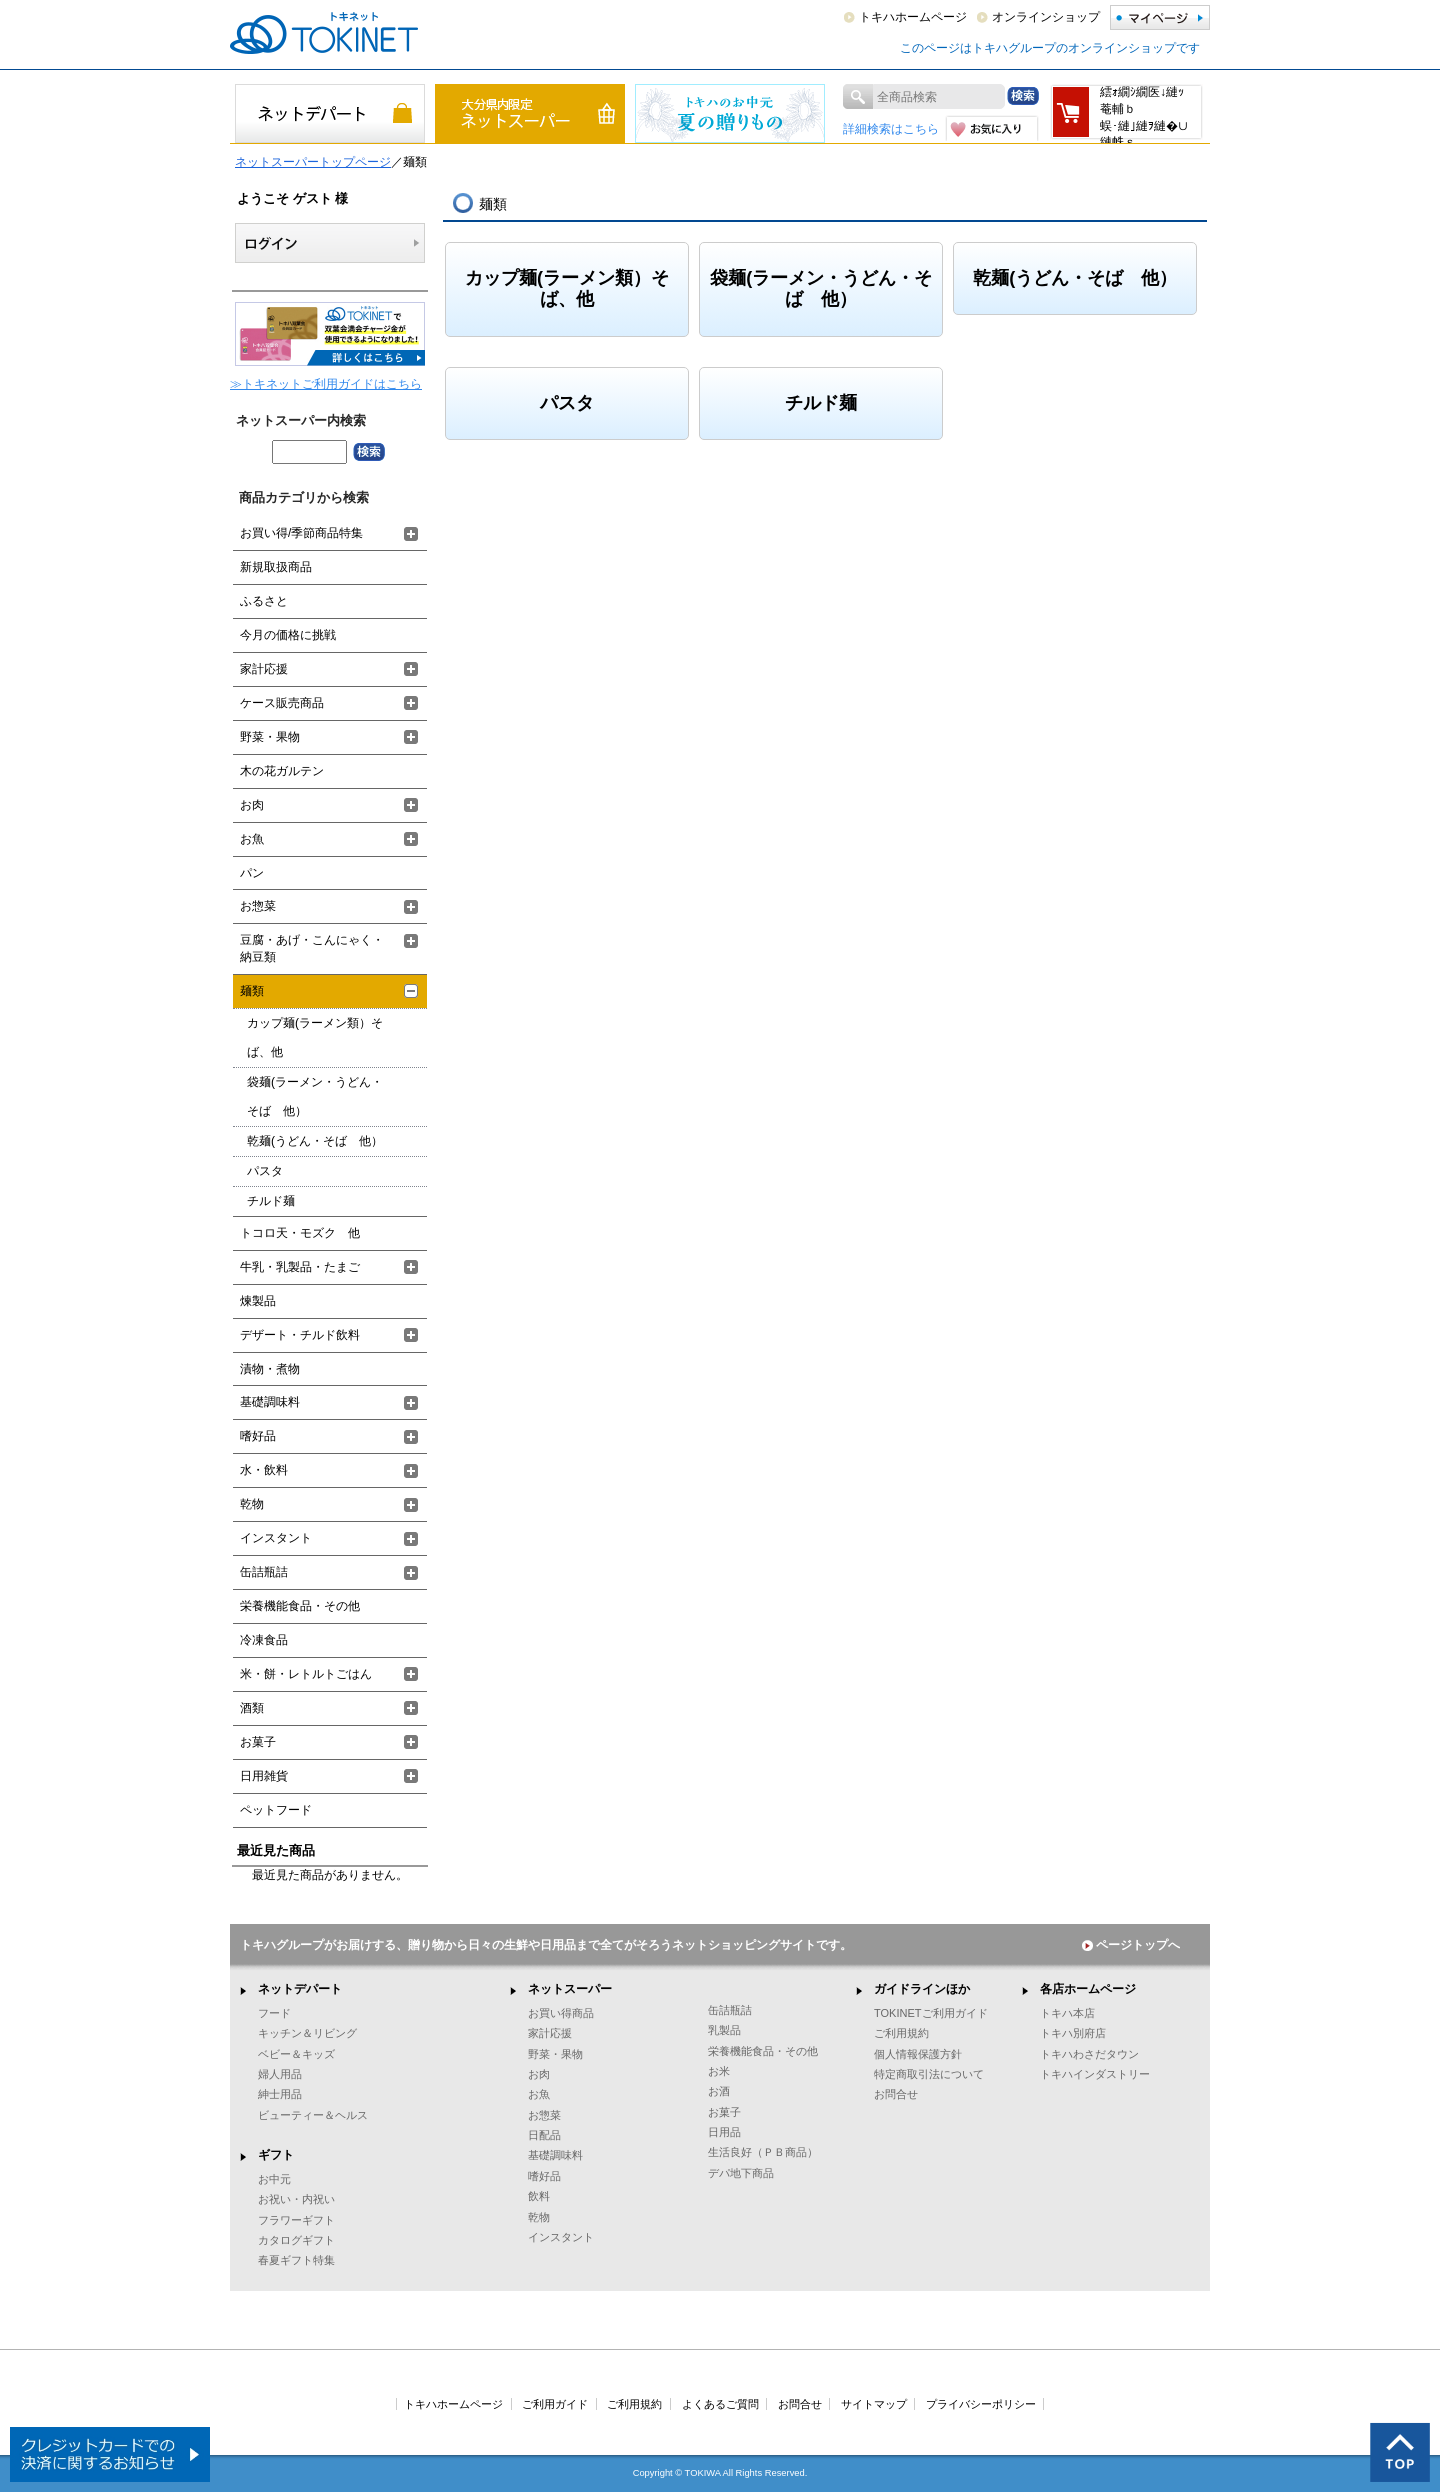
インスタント (276, 1538)
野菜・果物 (270, 737)
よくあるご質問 (720, 2404)
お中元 (274, 2179)
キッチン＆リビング (307, 2033)
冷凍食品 (264, 1640)
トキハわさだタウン (1089, 2054)
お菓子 (258, 1742)
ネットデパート (300, 1989)
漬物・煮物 (270, 1369)
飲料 (539, 2196)
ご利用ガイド (555, 2404)
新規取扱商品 (276, 567)
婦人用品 (280, 2074)
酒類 (252, 1708)
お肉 (252, 805)
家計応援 (264, 669)
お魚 (252, 839)
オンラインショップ (1046, 17)
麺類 (252, 991)
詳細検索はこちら (891, 129)
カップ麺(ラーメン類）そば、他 (567, 289)
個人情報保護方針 (918, 2054)
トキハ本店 (1067, 2013)
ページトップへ (1131, 1945)
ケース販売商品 (282, 703)
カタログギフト (296, 2240)
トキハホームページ (913, 17)
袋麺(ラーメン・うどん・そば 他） (821, 289)
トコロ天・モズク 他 (300, 1233)
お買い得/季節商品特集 (301, 533)
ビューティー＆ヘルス (313, 2115)
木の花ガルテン (282, 771)
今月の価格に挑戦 (288, 635)
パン (252, 873)
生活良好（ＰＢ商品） (763, 2152)
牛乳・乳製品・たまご (300, 1267)
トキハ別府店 (1073, 2033)
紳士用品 (280, 2094)
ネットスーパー (570, 1989)
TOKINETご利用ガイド (931, 2013)
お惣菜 (258, 906)
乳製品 (724, 2030)
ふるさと (264, 601)
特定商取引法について (929, 2074)
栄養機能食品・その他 (300, 1606)
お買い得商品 (561, 2013)
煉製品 (258, 1301)
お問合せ (896, 2094)
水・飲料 (264, 1470)
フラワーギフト (296, 2220)
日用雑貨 (264, 1776)
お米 (719, 2071)
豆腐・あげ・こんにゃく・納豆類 (312, 948)
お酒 (719, 2091)
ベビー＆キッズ (296, 2054)
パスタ (567, 403)
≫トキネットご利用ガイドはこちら (326, 384)
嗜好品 (258, 1436)
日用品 (724, 2132)
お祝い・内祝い (296, 2199)
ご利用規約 (901, 2033)
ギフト (276, 2155)
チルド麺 (821, 403)
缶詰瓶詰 (264, 1572)
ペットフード (276, 1810)
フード (274, 2013)
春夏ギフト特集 (296, 2260)
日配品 (544, 2135)
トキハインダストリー (1095, 2074)
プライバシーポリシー (981, 2404)
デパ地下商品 (741, 2173)
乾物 (252, 1504)
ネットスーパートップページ (313, 162)
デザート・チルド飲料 (300, 1335)
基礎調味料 (270, 1402)
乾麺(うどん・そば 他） (1075, 278)
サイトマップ (874, 2404)
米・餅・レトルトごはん (306, 1674)
